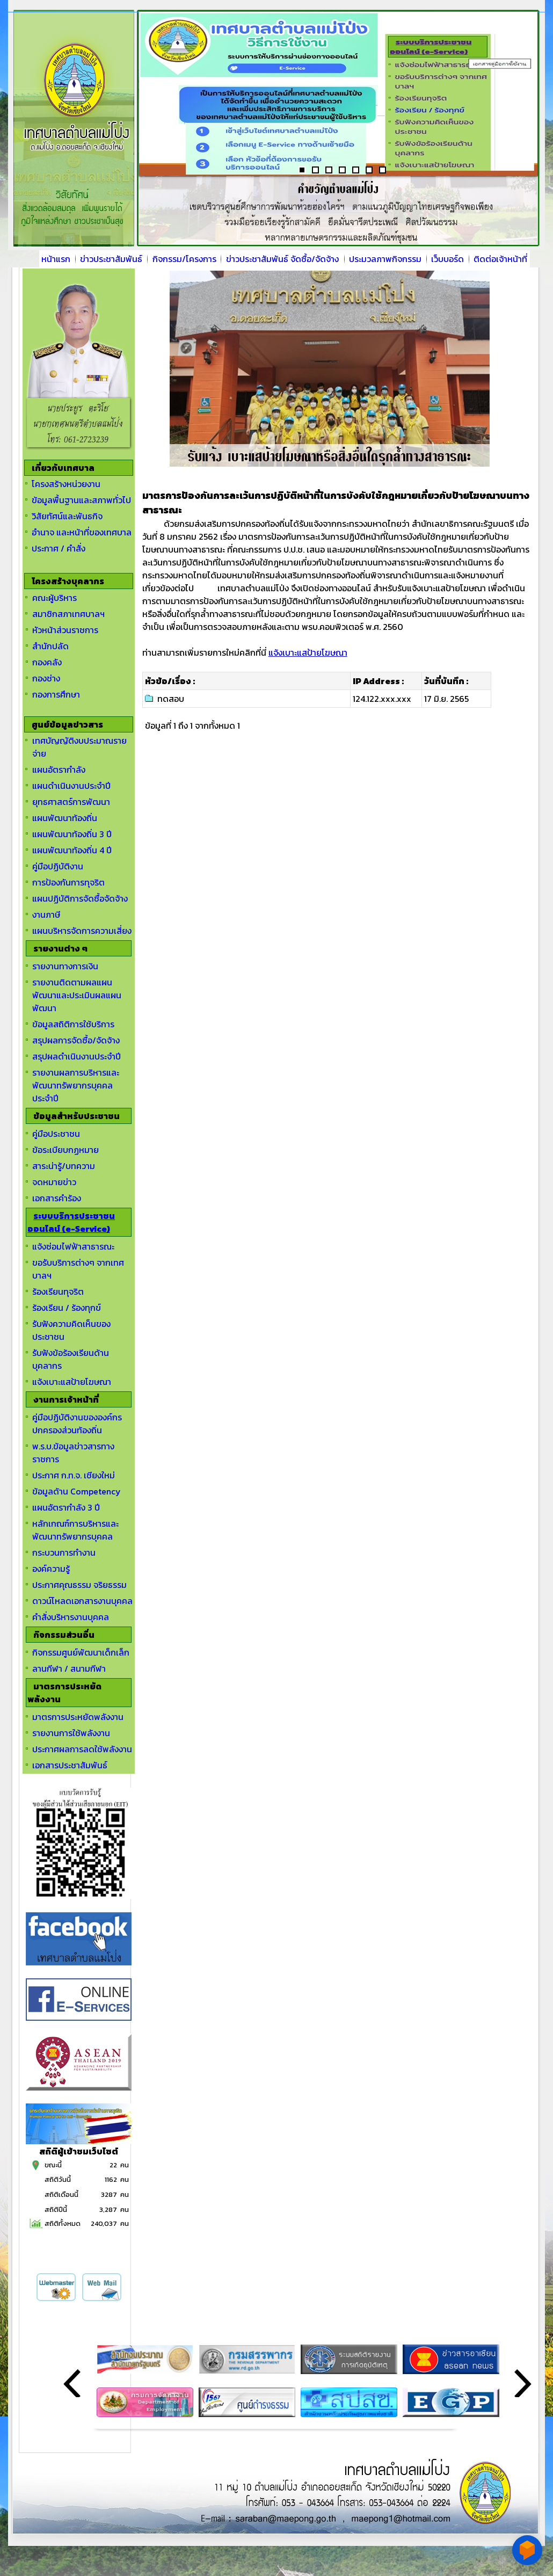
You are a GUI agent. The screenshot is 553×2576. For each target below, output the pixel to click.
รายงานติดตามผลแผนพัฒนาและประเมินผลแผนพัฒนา (76, 995)
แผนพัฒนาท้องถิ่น (64, 817)
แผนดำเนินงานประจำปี (71, 785)
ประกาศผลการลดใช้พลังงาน (82, 1749)
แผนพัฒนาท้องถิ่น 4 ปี (72, 850)
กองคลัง (47, 662)
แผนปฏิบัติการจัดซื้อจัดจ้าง (80, 898)
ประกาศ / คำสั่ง (58, 548)
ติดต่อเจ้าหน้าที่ (500, 258)
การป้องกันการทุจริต (68, 882)
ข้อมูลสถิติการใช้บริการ (73, 1024)
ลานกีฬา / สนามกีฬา (69, 1668)
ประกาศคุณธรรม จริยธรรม (79, 1584)
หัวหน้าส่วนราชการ (65, 629)
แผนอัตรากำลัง (58, 769)
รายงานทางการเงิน (65, 966)
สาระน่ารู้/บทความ (63, 1165)
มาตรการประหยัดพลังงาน (77, 1716)
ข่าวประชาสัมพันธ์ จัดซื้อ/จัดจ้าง (282, 258)
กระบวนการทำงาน (64, 1552)
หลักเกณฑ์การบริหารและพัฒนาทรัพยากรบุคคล (75, 1530)
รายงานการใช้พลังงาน (71, 1732)
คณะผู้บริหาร (54, 597)
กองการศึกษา (56, 694)
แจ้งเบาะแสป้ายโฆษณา (71, 1381)
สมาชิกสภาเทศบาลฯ (68, 613)
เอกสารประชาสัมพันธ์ (69, 1765)
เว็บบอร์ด (447, 258)
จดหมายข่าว (54, 1181)
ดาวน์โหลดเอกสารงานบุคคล (82, 1600)
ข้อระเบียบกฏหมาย (65, 1149)
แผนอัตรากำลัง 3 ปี (66, 1507)
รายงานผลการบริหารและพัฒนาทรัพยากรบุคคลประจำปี (75, 1085)
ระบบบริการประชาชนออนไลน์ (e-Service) (71, 1222)
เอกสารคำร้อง (56, 1198)
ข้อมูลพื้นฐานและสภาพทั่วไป (81, 500)
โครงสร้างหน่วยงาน (66, 483)
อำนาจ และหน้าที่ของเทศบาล (82, 532)
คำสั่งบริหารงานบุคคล (70, 1616)
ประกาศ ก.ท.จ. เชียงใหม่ (73, 1475)
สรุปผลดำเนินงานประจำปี (76, 1056)
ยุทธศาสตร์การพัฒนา (71, 801)
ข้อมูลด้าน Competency (76, 1491)
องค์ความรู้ (51, 1568)
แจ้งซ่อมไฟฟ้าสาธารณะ (73, 1246)
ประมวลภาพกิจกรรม (385, 258)
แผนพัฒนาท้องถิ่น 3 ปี (72, 834)
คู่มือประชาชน (56, 1133)
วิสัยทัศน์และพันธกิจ (67, 516)
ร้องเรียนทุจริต (58, 1291)
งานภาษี (46, 914)
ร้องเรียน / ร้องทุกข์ (66, 1307)
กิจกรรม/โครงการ (184, 258)
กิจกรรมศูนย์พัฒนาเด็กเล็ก (80, 1652)
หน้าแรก (55, 258)
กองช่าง (46, 678)
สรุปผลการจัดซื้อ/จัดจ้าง (76, 1040)
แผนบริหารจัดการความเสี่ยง (82, 930)
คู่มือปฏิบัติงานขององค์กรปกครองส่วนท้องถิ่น (77, 1423)
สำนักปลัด (50, 646)
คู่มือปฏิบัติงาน (57, 866)
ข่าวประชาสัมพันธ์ (111, 258)
